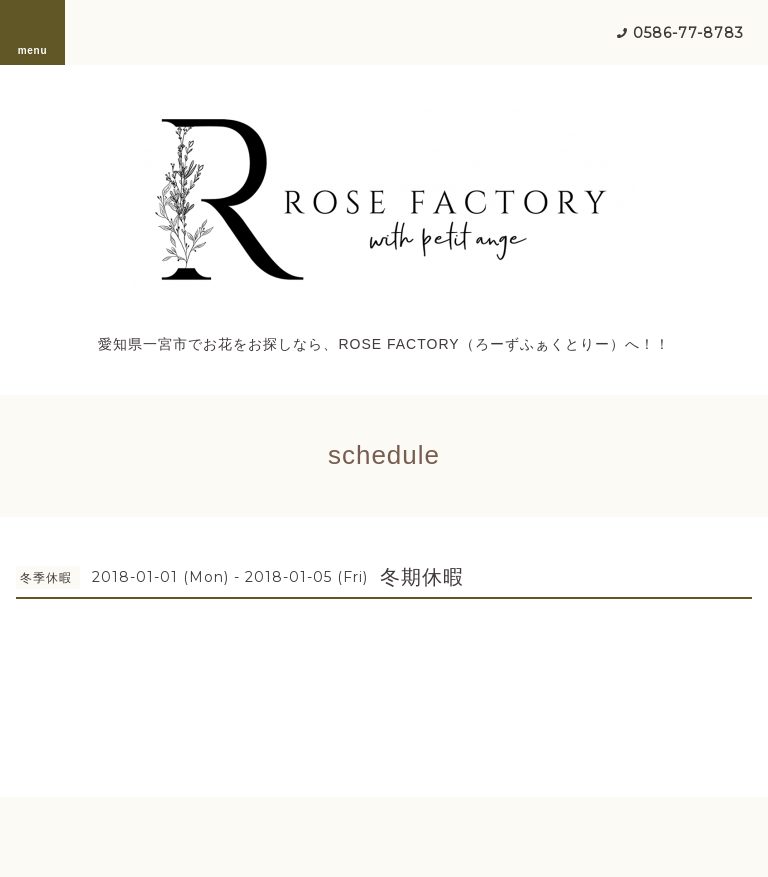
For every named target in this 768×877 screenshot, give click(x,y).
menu (33, 32)
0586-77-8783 (688, 33)
